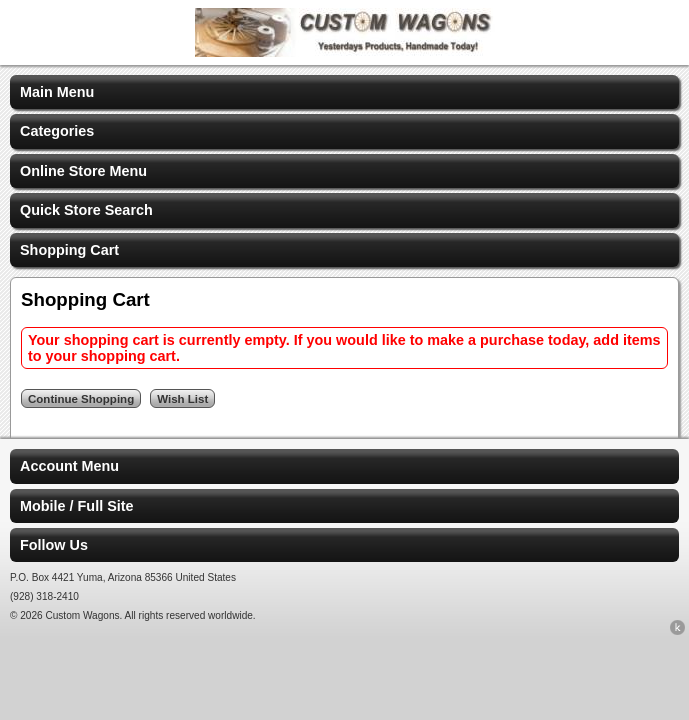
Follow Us (54, 545)
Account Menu (69, 466)
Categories (57, 131)
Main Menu (57, 92)
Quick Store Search (86, 210)
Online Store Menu (83, 171)
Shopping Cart (69, 250)
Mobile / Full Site (77, 506)
